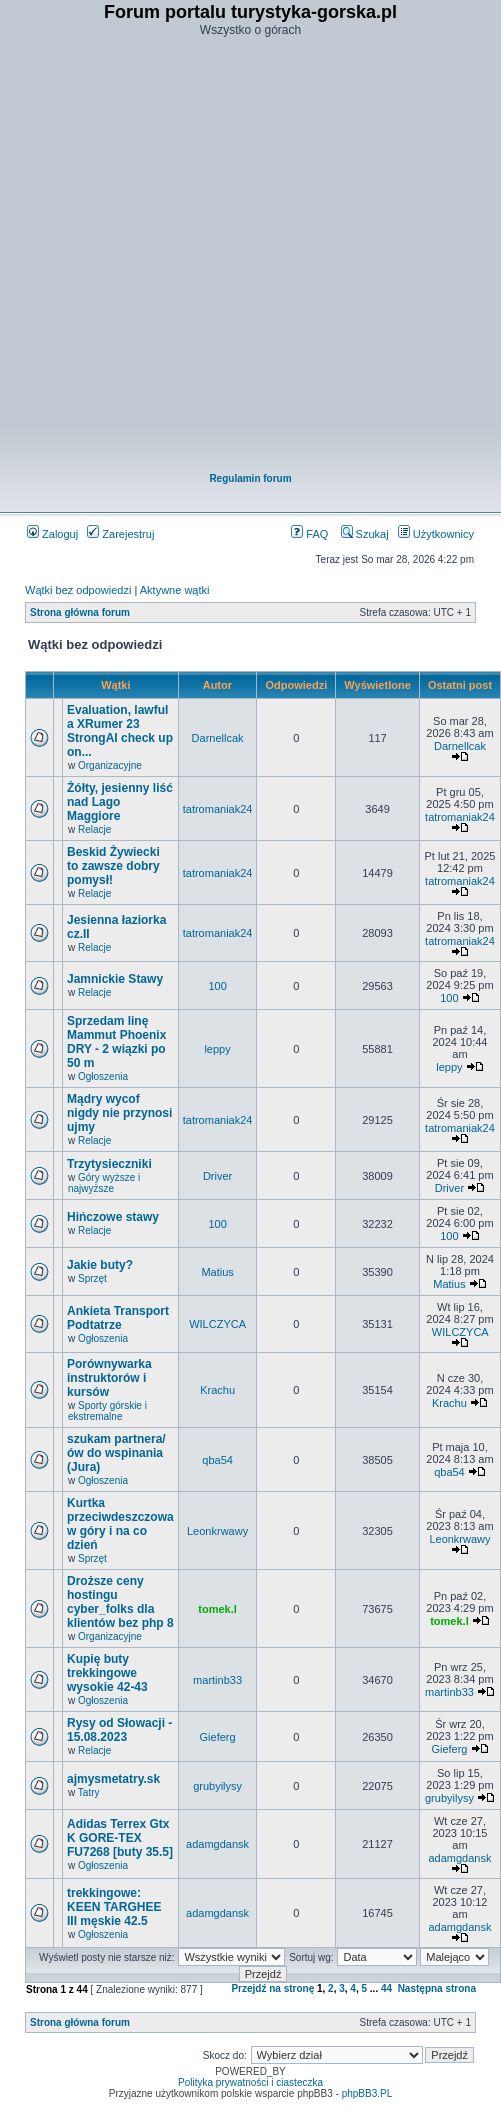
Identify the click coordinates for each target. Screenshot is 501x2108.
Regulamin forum (250, 478)
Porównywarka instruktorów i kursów (109, 1378)
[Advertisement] (238, 256)
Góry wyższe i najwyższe (104, 1183)
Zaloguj (52, 534)
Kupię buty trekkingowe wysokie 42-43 (107, 1673)
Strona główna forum (80, 612)
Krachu (217, 1390)
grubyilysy (217, 1786)
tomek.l (217, 1609)
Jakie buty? (100, 1265)
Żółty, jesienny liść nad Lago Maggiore (120, 802)
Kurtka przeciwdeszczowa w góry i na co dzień (120, 1524)
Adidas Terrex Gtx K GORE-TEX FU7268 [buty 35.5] (120, 1838)
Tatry (89, 1792)
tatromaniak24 (218, 809)
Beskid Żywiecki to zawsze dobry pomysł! (113, 866)
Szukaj (365, 534)
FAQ (309, 534)
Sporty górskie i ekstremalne (107, 1411)
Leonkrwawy (217, 1531)
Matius (217, 1272)
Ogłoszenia (103, 1076)
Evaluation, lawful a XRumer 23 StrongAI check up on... (120, 731)
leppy (217, 1049)
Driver (217, 1176)
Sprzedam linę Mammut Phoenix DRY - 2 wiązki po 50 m (116, 1042)
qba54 (217, 1460)
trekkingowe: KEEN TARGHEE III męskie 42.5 (114, 1907)
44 (386, 1988)
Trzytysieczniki (109, 1164)
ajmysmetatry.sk (113, 1779)
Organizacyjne (110, 765)
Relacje (94, 829)
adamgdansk (217, 1844)
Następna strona (437, 1988)
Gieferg (218, 1737)
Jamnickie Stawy (115, 979)
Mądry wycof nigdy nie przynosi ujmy (119, 1113)
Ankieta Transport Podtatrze (118, 1318)
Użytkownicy (436, 534)
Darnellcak (218, 738)
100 (217, 986)
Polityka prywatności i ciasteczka (250, 2082)
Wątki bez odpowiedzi (78, 590)
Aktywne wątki (175, 590)
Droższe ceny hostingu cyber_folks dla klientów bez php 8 (120, 1602)
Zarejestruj (120, 534)
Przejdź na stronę (272, 1988)
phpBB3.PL (367, 2093)
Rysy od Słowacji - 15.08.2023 (119, 1730)
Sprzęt (92, 1278)
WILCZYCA (217, 1324)
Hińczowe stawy (113, 1217)
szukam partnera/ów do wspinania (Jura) (116, 1453)
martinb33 (217, 1680)
